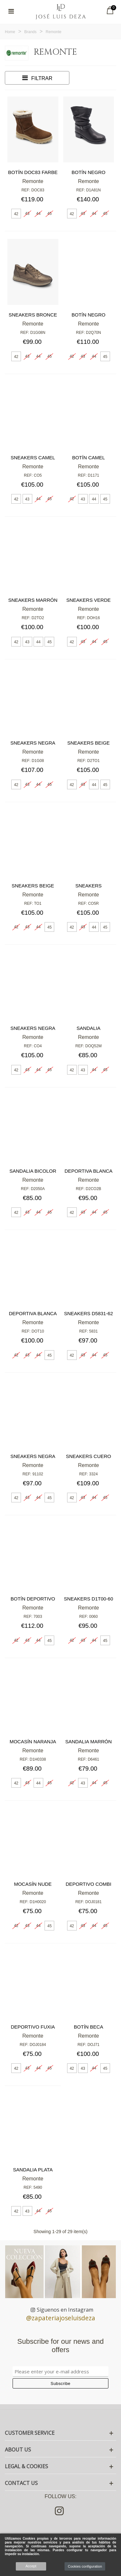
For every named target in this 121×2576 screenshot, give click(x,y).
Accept (30, 2566)
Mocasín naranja (33, 1741)
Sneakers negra (32, 743)
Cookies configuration (85, 2566)
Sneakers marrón (32, 600)
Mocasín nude (33, 1884)
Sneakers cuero (88, 1456)
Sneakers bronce (33, 314)
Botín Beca (88, 2027)
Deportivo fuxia (33, 2027)
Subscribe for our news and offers (60, 2345)
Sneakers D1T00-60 (88, 1598)
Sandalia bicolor (32, 1171)
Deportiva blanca (89, 1171)
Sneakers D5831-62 (88, 1313)
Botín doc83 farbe (32, 172)
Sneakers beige (88, 743)
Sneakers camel (33, 457)
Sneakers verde (88, 600)
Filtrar (37, 77)
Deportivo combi (88, 1884)
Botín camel (88, 457)
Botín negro (89, 172)
